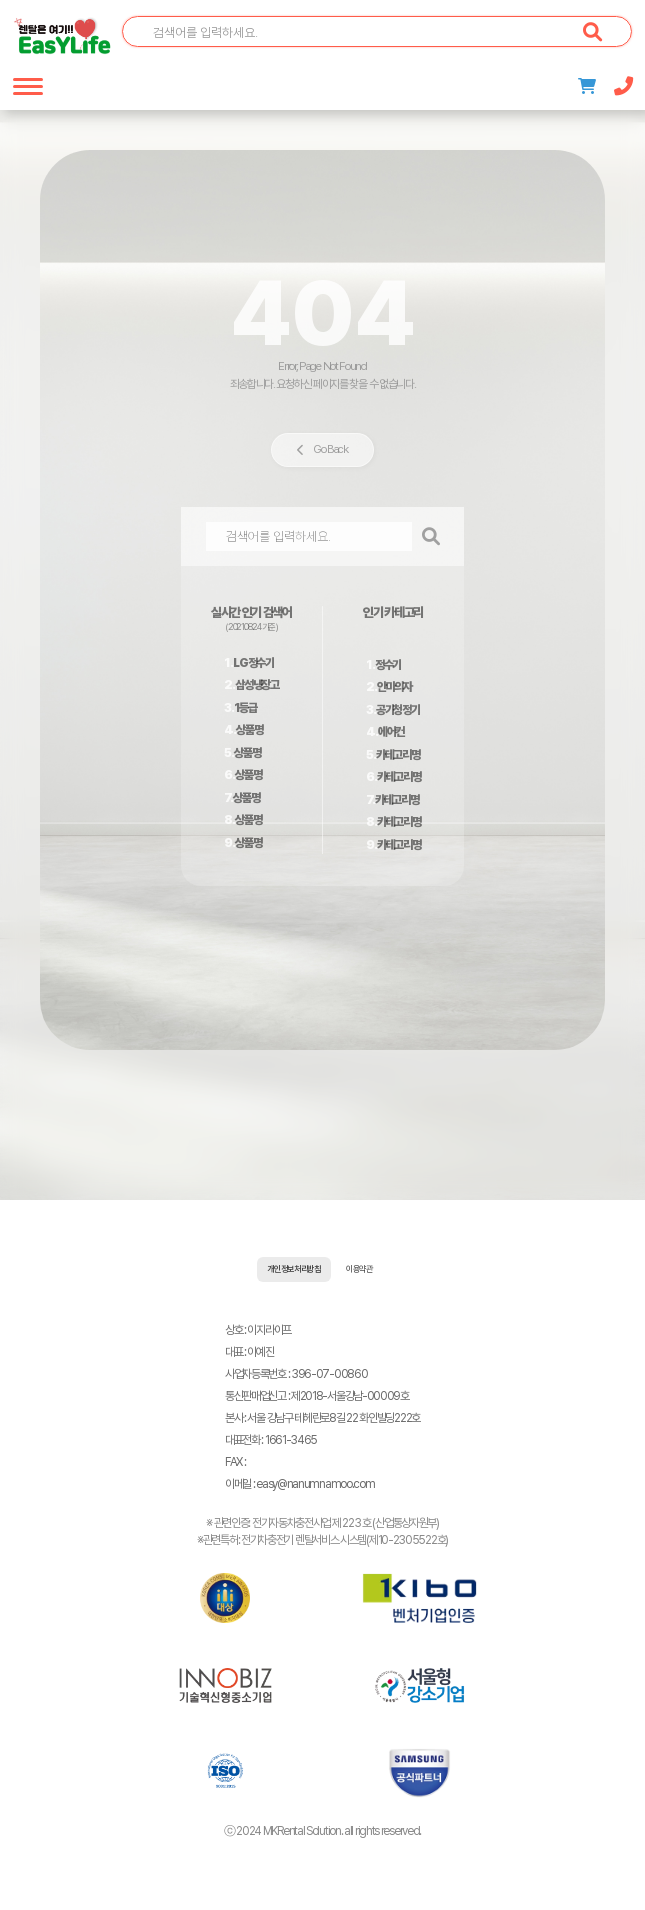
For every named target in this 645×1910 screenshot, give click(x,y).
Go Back (322, 449)
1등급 (245, 708)
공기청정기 (398, 710)
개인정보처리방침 (294, 1269)
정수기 (388, 665)
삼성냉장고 (257, 685)
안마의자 (394, 687)
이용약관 (359, 1269)
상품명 (249, 730)
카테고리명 (398, 755)
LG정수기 (253, 663)
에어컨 (391, 732)
